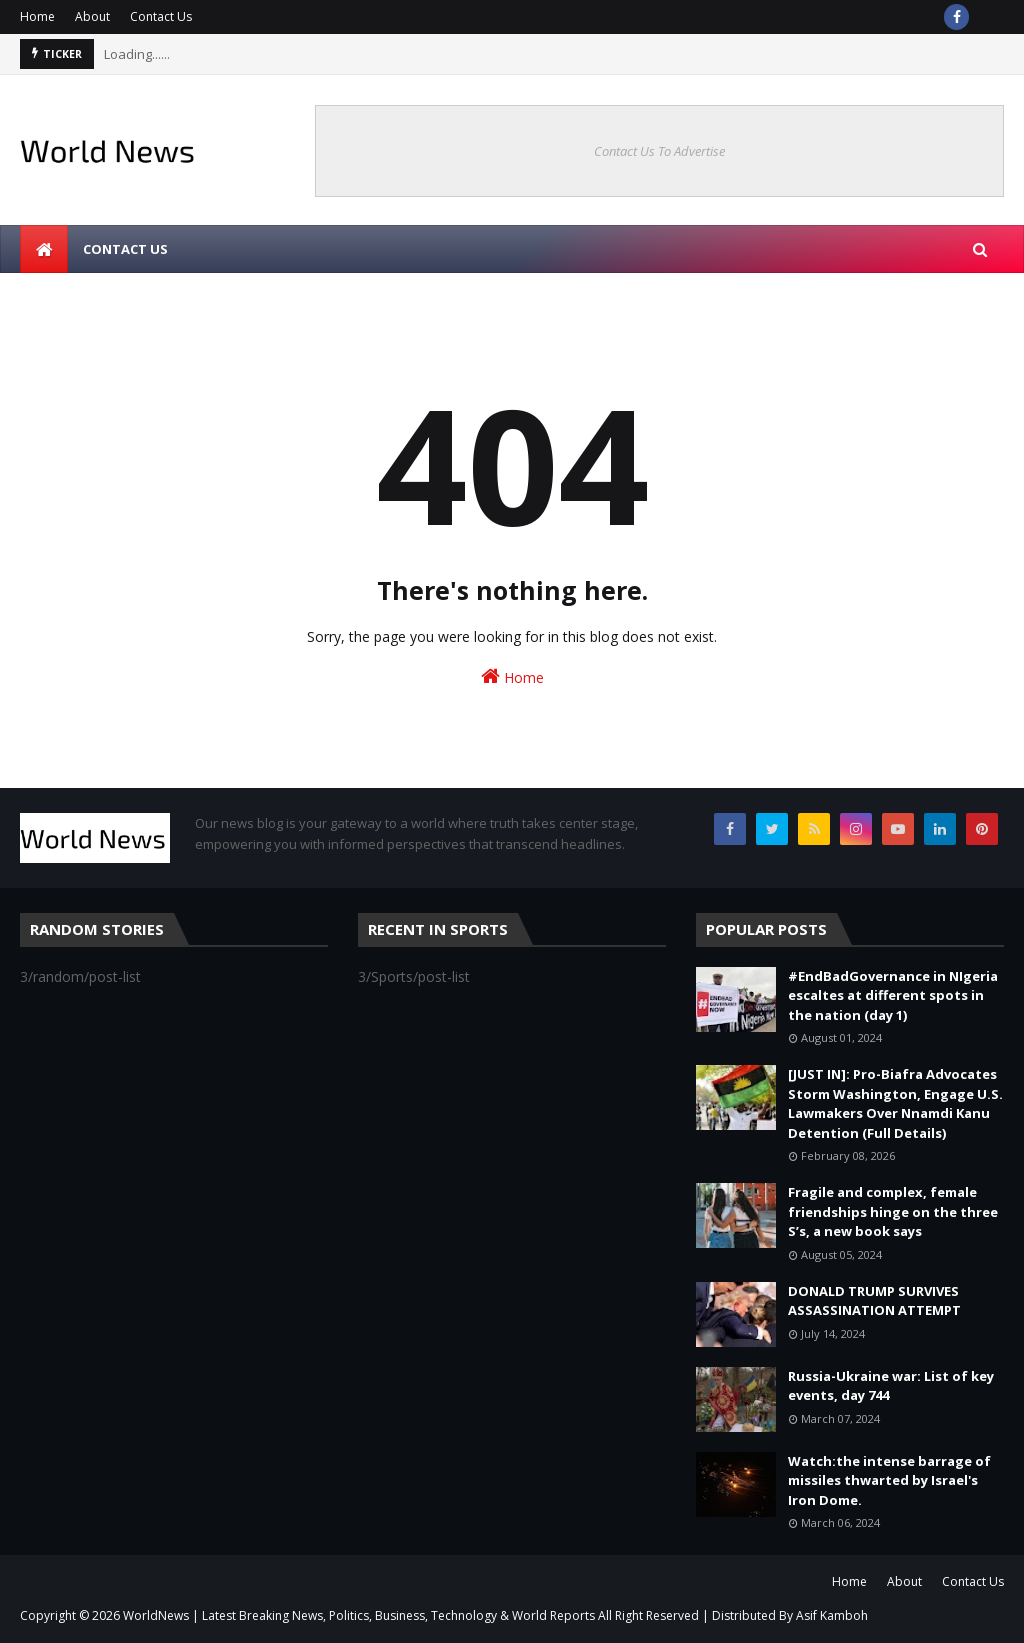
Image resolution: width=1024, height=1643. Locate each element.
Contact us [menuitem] (125, 249)
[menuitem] (44, 249)
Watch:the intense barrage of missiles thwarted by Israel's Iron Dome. (889, 1480)
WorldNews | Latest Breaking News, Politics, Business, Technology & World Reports (359, 1615)
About (92, 16)
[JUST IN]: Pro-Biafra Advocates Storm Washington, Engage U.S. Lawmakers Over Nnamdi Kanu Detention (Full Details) (895, 1103)
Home (37, 16)
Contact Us (161, 16)
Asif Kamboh (832, 1615)
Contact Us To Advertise (659, 151)
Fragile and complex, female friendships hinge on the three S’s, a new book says (893, 1211)
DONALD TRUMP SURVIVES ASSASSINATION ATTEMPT (874, 1301)
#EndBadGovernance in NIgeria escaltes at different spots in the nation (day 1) (893, 995)
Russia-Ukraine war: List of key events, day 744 (891, 1386)
